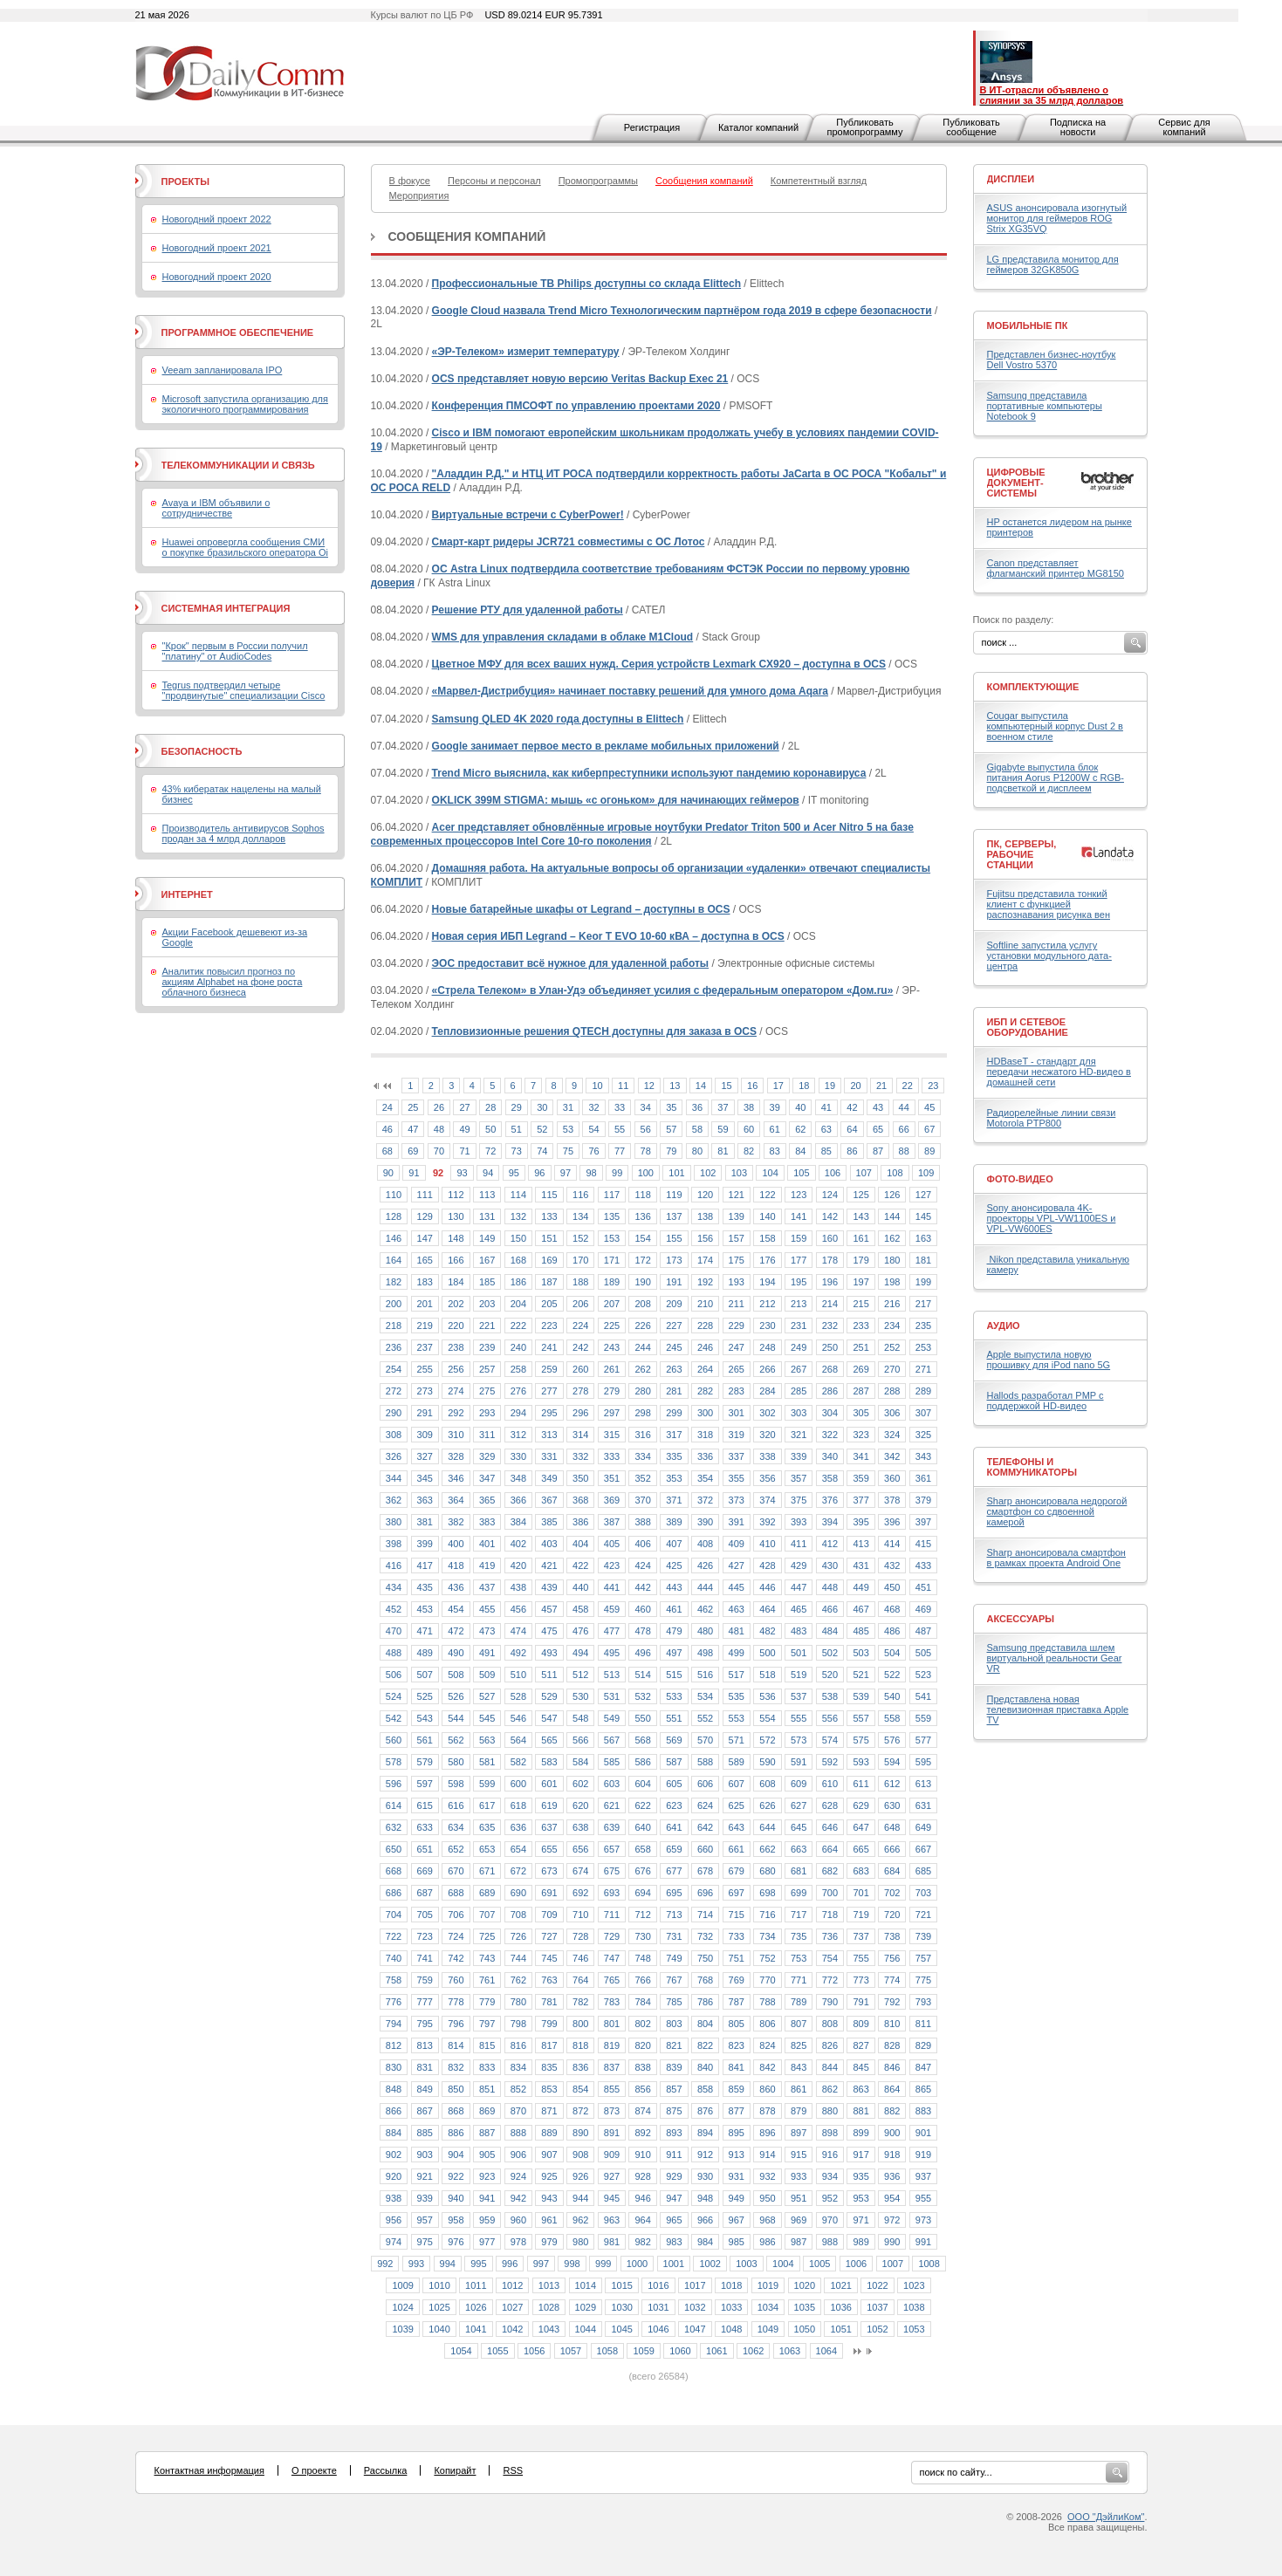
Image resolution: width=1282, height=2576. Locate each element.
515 (674, 1674)
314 (580, 1434)
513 (612, 1674)
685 (923, 1871)
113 (487, 1194)
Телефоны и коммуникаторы (1032, 1466)
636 (518, 1827)
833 (487, 2067)
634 (455, 1827)
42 (852, 1107)
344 (393, 1478)
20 (855, 1085)
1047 (694, 2329)
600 (518, 1783)
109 (926, 1173)
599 (487, 1783)
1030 (621, 2307)
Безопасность (202, 751)
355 (736, 1478)
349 (549, 1478)
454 (455, 1609)
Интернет (187, 894)
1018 (731, 2285)
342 (892, 1456)
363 (425, 1500)
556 (830, 1718)
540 (892, 1696)
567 (612, 1740)
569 (674, 1740)
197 (860, 1282)
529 (549, 1696)
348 (518, 1478)
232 (830, 1325)
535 (736, 1696)
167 (487, 1260)
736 (830, 1936)
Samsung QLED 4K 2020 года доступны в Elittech (558, 719)
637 (549, 1827)
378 (892, 1500)
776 (393, 2002)
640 (642, 1827)
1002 (709, 2263)
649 (923, 1827)
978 (518, 2242)
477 (612, 1631)
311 (487, 1434)
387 (612, 1522)
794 (393, 2023)
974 (393, 2242)
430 (830, 1565)
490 (455, 1653)
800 (580, 2023)
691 (549, 1892)
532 (642, 1696)
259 (549, 1369)
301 (736, 1413)
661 (736, 1849)
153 (612, 1238)
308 (393, 1434)
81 (722, 1151)
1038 (913, 2307)
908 (580, 2154)
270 (892, 1369)
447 (798, 1587)
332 (580, 1456)
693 (612, 1892)
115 (549, 1194)
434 (393, 1587)
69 (413, 1151)
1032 (694, 2307)
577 (923, 1740)
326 (393, 1456)
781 (549, 2002)
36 (697, 1107)
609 (798, 1783)
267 (798, 1369)
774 (892, 1980)
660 (705, 1849)
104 (770, 1173)
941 (487, 2198)
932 (767, 2176)
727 (549, 1936)
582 (518, 1762)
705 (425, 1914)
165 (425, 1260)
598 (455, 1783)
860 (767, 2089)
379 (923, 1500)
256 (455, 1369)
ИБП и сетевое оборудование (1027, 1027)
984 (705, 2242)
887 (487, 2132)
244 (642, 1347)
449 (860, 1587)
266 (767, 1369)
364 (455, 1500)
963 (612, 2220)
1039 (402, 2329)
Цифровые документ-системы (1016, 482)
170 (580, 1260)
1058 (607, 2351)
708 (518, 1914)
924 (518, 2176)
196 (830, 1282)
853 (549, 2089)
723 (425, 1936)
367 (549, 1500)
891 (612, 2132)
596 (393, 1783)
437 (487, 1587)
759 (425, 1980)
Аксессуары (1021, 1618)
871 (549, 2111)
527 (487, 1696)
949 (736, 2198)
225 (612, 1325)
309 (425, 1434)
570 (705, 1740)
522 (892, 1674)
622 (642, 1805)
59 (722, 1129)
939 (425, 2198)
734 (767, 1936)
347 (487, 1478)
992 (385, 2263)
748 (642, 1958)
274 (455, 1391)
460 (642, 1609)
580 (455, 1762)
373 (736, 1500)
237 (425, 1347)
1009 (402, 2285)
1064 (826, 2351)
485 (860, 1631)
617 (487, 1805)
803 (674, 2023)
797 (487, 2023)
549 (612, 1718)
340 (830, 1456)
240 (518, 1347)
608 (767, 1783)
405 (612, 1543)
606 (705, 1783)
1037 (877, 2307)
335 (674, 1456)
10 (597, 1085)
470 (393, 1631)
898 (830, 2132)
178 (830, 1260)
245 (674, 1347)
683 (860, 1871)
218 (393, 1325)
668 (393, 1871)
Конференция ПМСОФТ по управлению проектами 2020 (576, 406)
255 (425, 1369)
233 (860, 1325)
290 (393, 1413)
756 (892, 1958)
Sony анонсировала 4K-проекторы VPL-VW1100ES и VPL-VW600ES (1051, 1218)
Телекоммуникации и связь (238, 465)
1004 (782, 2263)
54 (593, 1129)
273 (425, 1391)
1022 (877, 2285)
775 (923, 1980)
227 (674, 1325)
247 (736, 1347)
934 (830, 2176)
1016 (658, 2285)
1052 (877, 2329)
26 (439, 1107)
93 (461, 1173)
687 (425, 1892)
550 (642, 1718)
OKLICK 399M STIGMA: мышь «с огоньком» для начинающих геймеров (615, 800)
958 (455, 2220)
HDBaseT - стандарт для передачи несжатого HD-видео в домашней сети (1059, 1071)
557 (860, 1718)
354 (705, 1478)
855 (612, 2089)
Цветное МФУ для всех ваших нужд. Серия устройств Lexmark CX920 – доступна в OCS (659, 664)
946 (642, 2198)
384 (518, 1522)
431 (860, 1565)
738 (892, 1936)
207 (612, 1303)
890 (580, 2132)
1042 (512, 2329)
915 (798, 2154)
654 (518, 1849)
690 (518, 1892)
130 (455, 1216)
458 (580, 1609)
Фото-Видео (1020, 1179)
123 (798, 1194)
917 (860, 2154)
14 (701, 1085)
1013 (548, 2285)
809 (860, 2023)
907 (549, 2154)
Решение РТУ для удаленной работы (527, 610)
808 (830, 2023)
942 (518, 2198)
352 (642, 1478)
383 (487, 1522)
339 (798, 1456)
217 (923, 1303)
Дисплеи (1011, 179)
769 (736, 1980)
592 (830, 1762)
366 (518, 1500)
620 (580, 1805)
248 (767, 1347)
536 (767, 1696)
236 (393, 1347)
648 (892, 1827)
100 (646, 1173)
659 (674, 1849)
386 (580, 1522)
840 (705, 2067)
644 (767, 1827)
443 (674, 1587)
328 (455, 1456)
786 (705, 2002)
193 (736, 1282)
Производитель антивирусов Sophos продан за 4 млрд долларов (243, 833)
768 (705, 1980)
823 (736, 2045)
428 (767, 1565)
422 (580, 1565)
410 (767, 1543)
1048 (731, 2329)
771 (798, 1980)
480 (705, 1631)
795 (425, 2023)
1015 (621, 2285)
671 (487, 1871)
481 (736, 1631)
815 (487, 2045)
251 (860, 1347)
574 (830, 1740)
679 (736, 1871)
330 (518, 1456)
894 (705, 2132)
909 (612, 2154)
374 (767, 1500)
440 (580, 1587)
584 (580, 1762)
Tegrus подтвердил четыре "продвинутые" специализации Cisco (244, 690)
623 (674, 1805)
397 (923, 1522)
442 (642, 1587)
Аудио (1003, 1325)
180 (892, 1260)
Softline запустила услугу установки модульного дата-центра (1049, 955)
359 (860, 1478)
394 (830, 1522)
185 (487, 1282)
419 (487, 1565)
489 (425, 1653)
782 (580, 2002)
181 (923, 1260)
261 (612, 1369)
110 (393, 1194)
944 (580, 2198)
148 (455, 1238)
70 (439, 1151)
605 (674, 1783)
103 (739, 1173)
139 (736, 1216)
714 (705, 1914)
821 (674, 2045)
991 (923, 2242)
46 (387, 1129)
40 (800, 1107)
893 (674, 2132)
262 (642, 1369)
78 (646, 1151)
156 (705, 1238)
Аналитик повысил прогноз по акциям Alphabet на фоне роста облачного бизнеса (232, 981)
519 (798, 1674)
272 (393, 1391)
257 (487, 1369)
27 (464, 1107)
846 (892, 2067)
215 (860, 1303)
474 (518, 1631)
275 (487, 1391)
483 (798, 1631)
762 (518, 1980)
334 (642, 1456)
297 (612, 1413)
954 (892, 2198)
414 (892, 1543)
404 (580, 1543)
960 (518, 2220)
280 (642, 1391)
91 (413, 1173)
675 (612, 1871)
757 (923, 1958)
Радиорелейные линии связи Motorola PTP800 (1051, 1117)
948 (705, 2198)
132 (518, 1216)
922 (455, 2176)
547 (549, 1718)
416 (393, 1565)
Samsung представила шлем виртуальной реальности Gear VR (1054, 1658)
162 (892, 1238)
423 (612, 1565)
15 (726, 1085)
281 (674, 1391)
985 (736, 2242)
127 (923, 1194)
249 (798, 1347)
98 (591, 1173)
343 (923, 1456)
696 (705, 1892)
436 (455, 1587)
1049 (768, 2329)
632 (393, 1827)
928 (642, 2176)
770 (767, 1980)
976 (455, 2242)
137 (674, 1216)
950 (767, 2198)
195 (798, 1282)
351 (612, 1478)
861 (798, 2089)
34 (646, 1107)
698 (767, 1892)
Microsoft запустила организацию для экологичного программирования (245, 404)
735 (798, 1936)
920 (393, 2176)
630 (892, 1805)
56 (646, 1129)
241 (549, 1347)
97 (565, 1173)
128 (393, 1216)
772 (830, 1980)
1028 (548, 2307)
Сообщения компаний (467, 236)
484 (830, 1631)
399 (425, 1543)
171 (612, 1260)
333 (612, 1456)
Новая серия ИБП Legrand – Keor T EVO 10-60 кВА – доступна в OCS (608, 936)
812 (393, 2045)
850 (455, 2089)
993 (416, 2263)
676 (642, 1871)
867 (425, 2111)
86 (852, 1151)
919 (923, 2154)
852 (518, 2089)
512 (580, 1674)
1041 (475, 2329)
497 (674, 1653)
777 (425, 2002)
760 (455, 1980)
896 (767, 2132)
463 (736, 1609)
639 (612, 1827)
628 (830, 1805)
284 (767, 1391)
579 (425, 1762)
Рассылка (386, 2470)
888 (518, 2132)
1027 (512, 2307)
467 (860, 1609)
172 (642, 1260)
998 (571, 2263)
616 (455, 1805)
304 (830, 1413)
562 (455, 1740)
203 (487, 1303)
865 (923, 2089)
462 (705, 1609)
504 (892, 1653)
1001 (673, 2263)
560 (393, 1740)
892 (642, 2132)
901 (923, 2132)
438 (518, 1587)
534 (705, 1696)
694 (642, 1892)
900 (892, 2132)
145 (923, 1216)
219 (425, 1325)
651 (425, 1849)
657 (612, 1849)
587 (674, 1762)
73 (516, 1151)
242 (580, 1347)
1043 (548, 2329)
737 (860, 1936)
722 (393, 1936)
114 (518, 1194)
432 (892, 1565)
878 (767, 2111)
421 (549, 1565)
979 (549, 2242)
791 (860, 2002)
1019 (768, 2285)
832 (455, 2067)
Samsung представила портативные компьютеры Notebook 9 (1044, 405)
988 (830, 2242)
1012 (512, 2285)
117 (612, 1194)
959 (487, 2220)
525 (425, 1696)
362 (393, 1500)
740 (393, 1958)
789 (798, 2002)
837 (612, 2067)
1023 (913, 2285)
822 (705, 2045)
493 (549, 1653)
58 (697, 1129)
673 (549, 1871)
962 (580, 2220)
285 (798, 1391)
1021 (840, 2285)
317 (674, 1434)
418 (455, 1565)
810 (892, 2023)
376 (830, 1500)
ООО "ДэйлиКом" (1105, 2516)
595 (923, 1762)
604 (642, 1783)
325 (923, 1434)
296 (580, 1413)
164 (393, 1260)
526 (455, 1696)
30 (542, 1107)
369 (612, 1500)
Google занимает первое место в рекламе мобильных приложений (605, 746)
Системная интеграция (226, 608)
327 (425, 1456)
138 (705, 1216)
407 (674, 1543)
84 (800, 1151)
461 (674, 1609)
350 (580, 1478)
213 (798, 1303)
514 (642, 1674)
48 (439, 1129)
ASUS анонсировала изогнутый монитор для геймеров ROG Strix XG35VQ (1057, 218)
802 (642, 2023)
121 (736, 1194)
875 (674, 2111)
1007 (892, 2263)
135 (612, 1216)
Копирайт (455, 2470)
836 (580, 2067)
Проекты (185, 181)
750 (705, 1958)
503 (860, 1653)
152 (580, 1238)
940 (455, 2198)
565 (549, 1740)
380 (393, 1522)
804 (705, 2023)
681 (798, 1871)
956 (393, 2220)
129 (425, 1216)
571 (736, 1740)
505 (923, 1653)
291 (425, 1413)
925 (549, 2176)
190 (642, 1282)
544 (455, 1718)
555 (798, 1718)
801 (612, 2023)
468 (892, 1609)
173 (674, 1260)
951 (798, 2198)
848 (393, 2089)
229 (736, 1325)
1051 (840, 2329)
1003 (746, 2263)
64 (852, 1129)
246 (705, 1347)
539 (860, 1696)
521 (860, 1674)
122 (767, 1194)
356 (767, 1478)
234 (892, 1325)
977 (487, 2242)
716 (767, 1914)
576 (892, 1740)
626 (767, 1805)
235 (923, 1325)
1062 (753, 2351)
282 (705, 1391)
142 (830, 1216)
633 (425, 1827)
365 (487, 1500)
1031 (658, 2307)
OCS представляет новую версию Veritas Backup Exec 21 (580, 379)
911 (674, 2154)
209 (674, 1303)
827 (860, 2045)
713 (674, 1914)
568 (642, 1740)
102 (708, 1173)
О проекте (314, 2470)
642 (705, 1827)
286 (830, 1391)
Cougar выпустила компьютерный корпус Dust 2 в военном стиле (1055, 726)
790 (830, 2002)
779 (487, 2002)
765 (612, 1980)
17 (778, 1085)
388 (642, 1522)
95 (514, 1173)
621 (612, 1805)
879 (798, 2111)
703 (923, 1892)
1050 (804, 2329)
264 (705, 1369)
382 (455, 1522)
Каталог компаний (758, 127)
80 (697, 1151)
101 (676, 1173)
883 (923, 2111)
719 (860, 1914)
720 (892, 1914)
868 (455, 2111)
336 (705, 1456)
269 (860, 1369)
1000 (637, 2263)
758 (393, 1980)
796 (455, 2023)
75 (568, 1151)
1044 (585, 2329)
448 (830, 1587)
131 (487, 1216)
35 (671, 1107)
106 (832, 1173)
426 (705, 1565)
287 (860, 1391)
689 (487, 1892)
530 (580, 1696)
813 (425, 2045)
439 (549, 1587)
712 (642, 1914)
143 (860, 1216)
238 (455, 1347)
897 (798, 2132)
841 (736, 2067)
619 (549, 1805)
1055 (497, 2351)
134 (580, 1216)
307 (923, 1413)
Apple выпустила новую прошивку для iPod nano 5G (1049, 1359)
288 (892, 1391)
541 (923, 1696)
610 (830, 1783)
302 (767, 1413)
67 (929, 1129)
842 (767, 2067)
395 (860, 1522)
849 (425, 2089)
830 (393, 2067)
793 (923, 2002)
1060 (679, 2351)
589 (736, 1762)
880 (830, 2111)
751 (736, 1958)
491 (487, 1653)
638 (580, 1827)
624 (705, 1805)
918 (892, 2154)
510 (518, 1674)
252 (892, 1347)
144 (892, 1216)
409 (736, 1543)
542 (393, 1718)
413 (860, 1543)
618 (518, 1805)
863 (860, 2089)
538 (830, 1696)
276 (518, 1391)
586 (642, 1762)
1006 (856, 2263)
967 (736, 2220)
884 (393, 2132)
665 (860, 1849)
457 (549, 1609)
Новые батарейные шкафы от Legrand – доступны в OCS (581, 909)
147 (425, 1238)
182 (393, 1282)
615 (425, 1805)
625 (736, 1805)
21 (881, 1085)
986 (767, 2242)
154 (642, 1238)
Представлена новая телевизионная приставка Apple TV (1058, 1709)
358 (830, 1478)
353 (674, 1478)
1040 (438, 2329)
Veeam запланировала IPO (222, 370)
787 (736, 2002)
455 (487, 1609)
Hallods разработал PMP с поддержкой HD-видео (1045, 1400)
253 (923, 1347)
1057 (570, 2351)
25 (413, 1107)
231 (798, 1325)
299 (674, 1413)
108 (894, 1173)
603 (612, 1783)
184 (455, 1282)
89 (929, 1151)
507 (425, 1674)
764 (580, 1980)
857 (674, 2089)
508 (455, 1674)
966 (705, 2220)
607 (736, 1783)
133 (549, 1216)
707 (487, 1914)
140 (767, 1216)
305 (860, 1413)
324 (892, 1434)
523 (923, 1674)
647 (860, 1827)
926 (580, 2176)
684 (892, 1871)
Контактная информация (209, 2470)
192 (705, 1282)
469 (923, 1609)
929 (674, 2176)
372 (705, 1500)
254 (393, 1369)
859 (736, 2089)
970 (830, 2220)
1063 (789, 2351)
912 (705, 2154)
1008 (928, 2263)
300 (705, 1413)
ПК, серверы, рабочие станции (1022, 854)
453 (425, 1609)
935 (860, 2176)
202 (455, 1303)
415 (923, 1543)
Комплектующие (1033, 687)
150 (518, 1238)
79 (671, 1151)
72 (490, 1151)
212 (767, 1303)
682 (830, 1871)
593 (860, 1762)
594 (892, 1762)
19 (830, 1085)
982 (642, 2242)
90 (388, 1173)
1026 (475, 2307)
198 (892, 1282)
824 (767, 2045)
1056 (534, 2351)
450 (892, 1587)
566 (580, 1740)
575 (860, 1740)
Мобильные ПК (1027, 325)
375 (798, 1500)
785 (674, 2002)
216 (892, 1303)
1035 (804, 2307)
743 (487, 1958)
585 (612, 1762)
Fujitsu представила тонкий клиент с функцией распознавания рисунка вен (1048, 904)
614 (393, 1805)
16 (752, 1085)
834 (518, 2067)
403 (549, 1543)
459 (612, 1609)
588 (705, 1762)
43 (878, 1107)
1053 (913, 2329)
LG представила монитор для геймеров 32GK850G (1053, 264)
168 (518, 1260)
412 (830, 1543)
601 (549, 1783)
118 (642, 1194)
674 (580, 1871)
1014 (585, 2285)
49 (464, 1129)
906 (518, 2154)
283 (736, 1391)
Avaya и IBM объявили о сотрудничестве (216, 507)
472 (455, 1631)
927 (612, 2176)
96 (539, 1173)
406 (642, 1543)
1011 (475, 2285)
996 (510, 2263)
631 (923, 1805)
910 (642, 2154)
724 (455, 1936)
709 (549, 1914)
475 (549, 1631)
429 (798, 1565)
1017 (694, 2285)
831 (425, 2067)
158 (767, 1238)
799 (549, 2023)
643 (736, 1827)
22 (907, 1085)
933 (798, 2176)
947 (674, 2198)
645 (798, 1827)
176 (767, 1260)
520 (830, 1674)
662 (767, 1849)
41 (826, 1107)
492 (518, 1653)
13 (674, 1085)
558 (892, 1718)
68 (387, 1151)
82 (749, 1151)
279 (612, 1391)
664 (830, 1849)
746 (580, 1958)
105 (801, 1173)
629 (860, 1805)
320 (767, 1434)
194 (767, 1282)
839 (674, 2067)
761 (487, 1980)
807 (798, 2023)
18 (804, 1085)
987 (798, 2242)
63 (826, 1129)
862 (830, 2089)
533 (674, 1696)
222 (518, 1325)
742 (455, 1958)
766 (642, 1980)
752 (767, 1958)
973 (923, 2220)
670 (455, 1871)
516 (705, 1674)
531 (612, 1696)
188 (580, 1282)
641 (674, 1827)
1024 (402, 2307)
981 (612, 2242)
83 (775, 1151)
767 (674, 1980)
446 (767, 1587)
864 (892, 2089)
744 (518, 1958)
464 (767, 1609)
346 (455, 1478)
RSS (513, 2470)
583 (549, 1762)
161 (860, 1238)
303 (798, 1413)
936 (892, 2176)
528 (518, 1696)
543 (425, 1718)
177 (798, 1260)
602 (580, 1783)
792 (892, 2002)
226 (642, 1325)
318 (705, 1434)
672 (518, 1871)
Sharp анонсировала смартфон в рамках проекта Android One (1056, 1557)
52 (542, 1129)
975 (425, 2242)
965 (674, 2220)
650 (393, 1849)
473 (487, 1631)
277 (549, 1391)
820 (642, 2045)
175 (736, 1260)
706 (455, 1914)
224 (580, 1325)
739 (923, 1936)
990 (892, 2242)
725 (487, 1936)
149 (487, 1238)
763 (549, 1980)
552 (705, 1718)
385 (549, 1522)
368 (580, 1500)
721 (923, 1914)
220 (455, 1325)
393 (798, 1522)
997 (541, 2263)
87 (878, 1151)
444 (705, 1587)
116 (580, 1194)
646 (830, 1827)
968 (767, 2220)
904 (455, 2154)
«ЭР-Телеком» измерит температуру (526, 352)
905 (487, 2154)
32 (593, 1107)
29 (516, 1107)
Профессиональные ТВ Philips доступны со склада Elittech (586, 283)
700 (830, 1892)
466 (830, 1609)
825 (798, 2045)
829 (923, 2045)
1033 (731, 2307)
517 (736, 1674)
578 (393, 1762)
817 (549, 2045)
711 (612, 1914)
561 (425, 1740)
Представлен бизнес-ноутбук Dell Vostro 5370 (1051, 359)
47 (413, 1129)
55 (619, 1129)
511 (549, 1674)
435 (425, 1587)
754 (830, 1958)
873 (612, 2111)
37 (722, 1107)
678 (705, 1871)
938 (393, 2198)
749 (674, 1958)
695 (674, 1892)
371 (674, 1500)
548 (580, 1718)
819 (612, 2045)
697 (736, 1892)
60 (749, 1129)
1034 (768, 2307)
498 (705, 1653)
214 (830, 1303)
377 (860, 1500)
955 (923, 2198)
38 (749, 1107)
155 (674, 1238)
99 (617, 1173)
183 (425, 1282)
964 (642, 2220)
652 (455, 1849)
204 (518, 1303)
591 (798, 1762)
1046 (658, 2329)
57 (671, 1129)
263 (674, 1369)
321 (798, 1434)
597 (425, 1783)
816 (518, 2045)
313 (549, 1434)
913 (736, 2154)
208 (642, 1303)
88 (904, 1151)
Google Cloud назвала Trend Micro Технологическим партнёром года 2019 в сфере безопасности (682, 311)
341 (860, 1456)
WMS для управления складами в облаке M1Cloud (563, 637)
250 (830, 1347)
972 (892, 2220)
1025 (438, 2307)
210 (705, 1303)
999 (603, 2263)
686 (393, 1892)
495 (612, 1653)
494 (580, 1653)
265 (736, 1369)
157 (736, 1238)
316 (642, 1434)
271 (923, 1369)
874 (642, 2111)
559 (923, 1718)
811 (923, 2023)
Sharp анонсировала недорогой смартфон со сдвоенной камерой (1057, 1511)
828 (892, 2045)
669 (425, 1871)
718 (830, 1914)
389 (674, 1522)
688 (455, 1892)
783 (612, 2002)
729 (612, 1936)
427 (736, 1565)
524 (393, 1696)
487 (923, 1631)
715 (736, 1914)
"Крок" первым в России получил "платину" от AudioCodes (235, 651)
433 (923, 1565)
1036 (840, 2307)
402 (518, 1543)
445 (736, 1587)
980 (580, 2242)
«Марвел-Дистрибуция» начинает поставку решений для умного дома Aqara (630, 691)
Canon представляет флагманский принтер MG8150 (1055, 568)
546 (518, 1718)
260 (580, 1369)
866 (393, 2111)
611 (860, 1783)
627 (798, 1805)
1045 (621, 2329)
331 (549, 1456)
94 (488, 1173)
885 (425, 2132)
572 (767, 1740)
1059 (643, 2351)
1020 (804, 2285)
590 (767, 1762)
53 (568, 1129)
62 (800, 1129)
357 (798, 1478)
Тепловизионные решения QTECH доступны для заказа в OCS (594, 1031)
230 (767, 1325)
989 (860, 2242)
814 (455, 2045)
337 (736, 1456)
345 (425, 1478)
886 (455, 2132)
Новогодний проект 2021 (216, 248)
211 (736, 1303)
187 (549, 1282)
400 (455, 1543)
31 (568, 1107)
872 (580, 2111)
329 (487, 1456)
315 (612, 1434)
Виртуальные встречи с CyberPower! (528, 515)
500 (767, 1653)
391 (736, 1522)
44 (904, 1107)
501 (798, 1653)
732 (705, 1936)
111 (425, 1194)
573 (798, 1740)
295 (549, 1413)
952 (830, 2198)
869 (487, 2111)
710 (580, 1914)
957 (425, 2220)
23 (933, 1085)
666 (892, 1849)
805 (736, 2023)
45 (929, 1107)
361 (923, 1478)
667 (923, 1849)
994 (448, 2263)
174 (705, 1260)
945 (612, 2198)
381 (425, 1522)
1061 (716, 2351)
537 (798, 1696)
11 (623, 1085)
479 (674, 1631)
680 (767, 1871)
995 (478, 2263)
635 (487, 1827)
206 (580, 1303)
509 (487, 1674)
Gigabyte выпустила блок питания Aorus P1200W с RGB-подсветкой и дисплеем (1055, 777)
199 (923, 1282)
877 (736, 2111)
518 (767, 1674)
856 (642, 2089)
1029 (585, 2307)
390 (705, 1522)
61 (775, 1129)
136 (642, 1216)
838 (642, 2067)
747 (612, 1958)
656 (580, 1849)
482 (767, 1631)
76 (593, 1151)
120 (705, 1194)
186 (518, 1282)
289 (923, 1391)
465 (798, 1609)
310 (455, 1434)
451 (923, 1587)
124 (830, 1194)
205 (549, 1303)
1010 (438, 2285)
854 (580, 2089)
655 (549, 1849)
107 (864, 1173)
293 (487, 1413)
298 (642, 1413)
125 (860, 1194)
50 (490, 1129)
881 (860, 2111)
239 (487, 1347)
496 (642, 1653)
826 (830, 2045)
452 (393, 1609)
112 (455, 1194)
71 (464, 1151)
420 (518, 1565)
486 (892, 1631)
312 (518, 1434)
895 (736, 2132)
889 (549, 2132)
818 (580, 2045)
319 (736, 1434)
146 (393, 1238)
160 (830, 1238)
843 (798, 2067)
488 (393, 1653)
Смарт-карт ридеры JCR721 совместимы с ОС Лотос (568, 542)
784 (642, 2002)
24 (387, 1107)
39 (775, 1107)
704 (393, 1914)
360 (892, 1478)
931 (736, 2176)
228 (705, 1325)
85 (826, 1151)
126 (892, 1194)
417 (425, 1565)
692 (580, 1892)
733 (736, 1936)
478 (642, 1631)
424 (642, 1565)
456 (518, 1609)
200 (393, 1303)
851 (487, 2089)
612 (892, 1783)
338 (767, 1456)
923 (487, 2176)
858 (705, 2089)
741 (425, 1958)
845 (860, 2067)
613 (923, 1783)
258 (518, 1369)
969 (798, 2220)
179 (860, 1260)
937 (923, 2176)
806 (767, 2023)
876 (705, 2111)
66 (904, 1129)
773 (860, 1980)
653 (487, 1849)
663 (798, 1849)
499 (736, 1653)
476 (580, 1631)
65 (878, 1129)
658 (642, 1849)
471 (425, 1631)
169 (549, 1260)
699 (798, 1892)
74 (542, 1151)
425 (674, 1565)
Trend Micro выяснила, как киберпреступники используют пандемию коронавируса (649, 773)
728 (580, 1936)
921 (425, 2176)
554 (767, 1718)
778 (455, 2002)
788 (767, 2002)
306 (892, 1413)
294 (518, 1413)
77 (619, 1151)
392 (767, 1522)
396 (892, 1522)
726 (518, 1936)
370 (642, 1500)
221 (487, 1325)
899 (860, 2132)
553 (736, 1718)
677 (674, 1871)
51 (516, 1129)
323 (860, 1434)
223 (549, 1325)
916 (830, 2154)
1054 (460, 2351)
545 (487, 1718)
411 (798, 1543)
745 (549, 1958)
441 (612, 1587)
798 (518, 2023)
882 (892, 2111)
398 (393, 1543)
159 (798, 1238)
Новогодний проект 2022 (216, 219)
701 (860, 1892)
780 (518, 2002)
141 (798, 1216)
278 (580, 1391)
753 (798, 1958)
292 (455, 1413)
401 (487, 1543)
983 (674, 2242)
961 (549, 2220)
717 (798, 1914)
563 (487, 1740)
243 (612, 1347)
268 (830, 1369)
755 (860, 1958)
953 (860, 2198)
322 (830, 1434)
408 (705, 1543)
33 (619, 1107)
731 (674, 1936)
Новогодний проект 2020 (216, 276)
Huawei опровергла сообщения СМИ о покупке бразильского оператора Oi (245, 547)
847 (923, 2067)
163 (923, 1238)
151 (549, 1238)
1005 (819, 2263)
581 (487, 1762)
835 (549, 2067)
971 (860, 2220)
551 (674, 1718)
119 (674, 1194)
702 (892, 1892)
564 (518, 1740)
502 (830, 1653)
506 (393, 1674)
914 (767, 2154)
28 (490, 1107)
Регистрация (652, 127)
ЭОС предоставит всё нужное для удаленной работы (571, 963)
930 (705, 2176)
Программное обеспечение (237, 332)
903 (425, 2154)
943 (549, 2198)
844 (830, 2067)
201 (425, 1303)
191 (674, 1282)
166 (455, 1260)
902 (393, 2154)
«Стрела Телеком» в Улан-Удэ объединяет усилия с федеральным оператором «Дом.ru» (663, 990)
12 (649, 1085)
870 (518, 2111)
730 (642, 1936)
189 (612, 1282)
